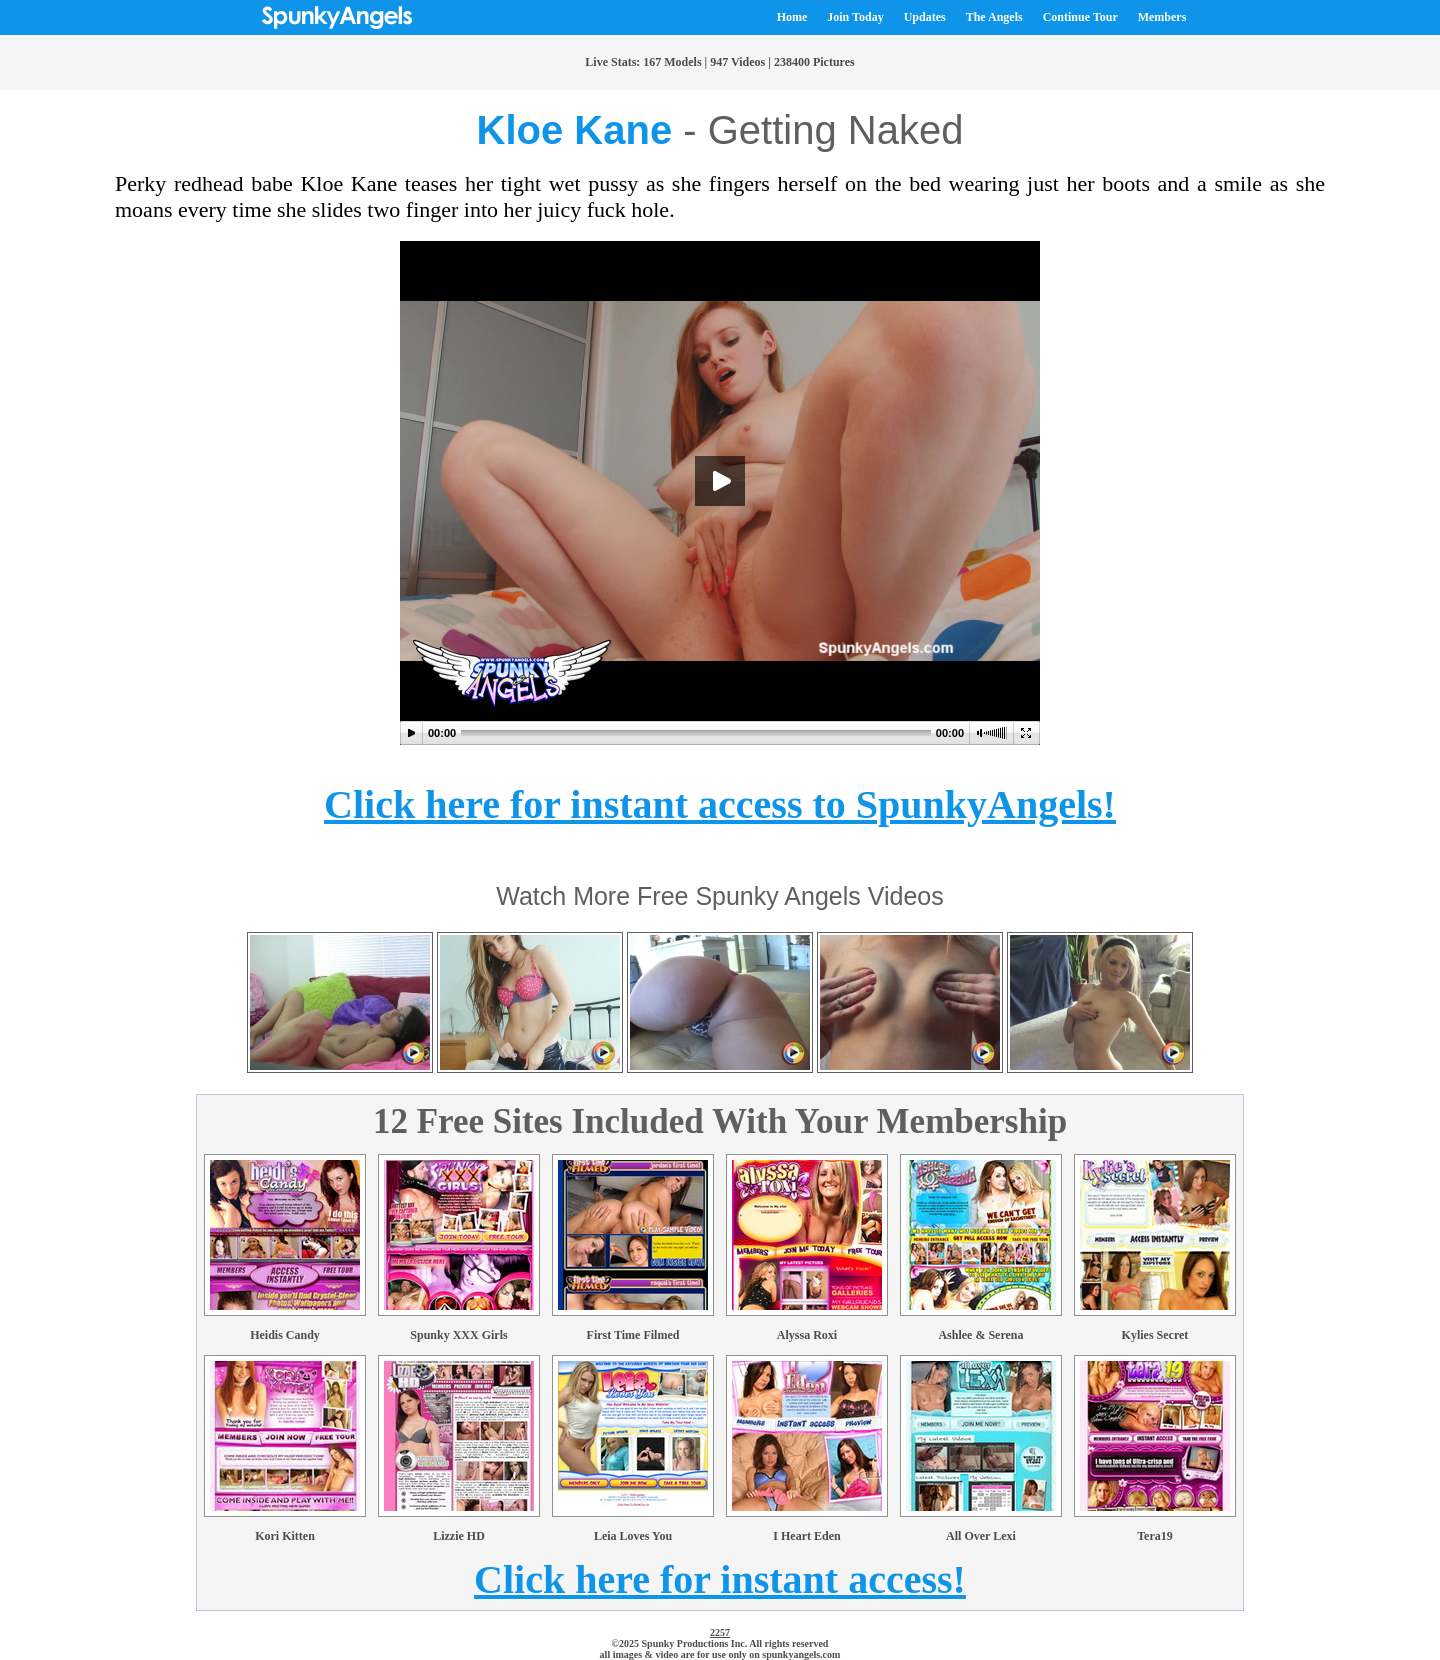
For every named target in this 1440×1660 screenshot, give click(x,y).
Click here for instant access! (720, 1579)
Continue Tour (1080, 17)
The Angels (994, 17)
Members (1162, 17)
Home (792, 17)
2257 (720, 1632)
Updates (925, 17)
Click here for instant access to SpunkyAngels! (720, 804)
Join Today (855, 17)
